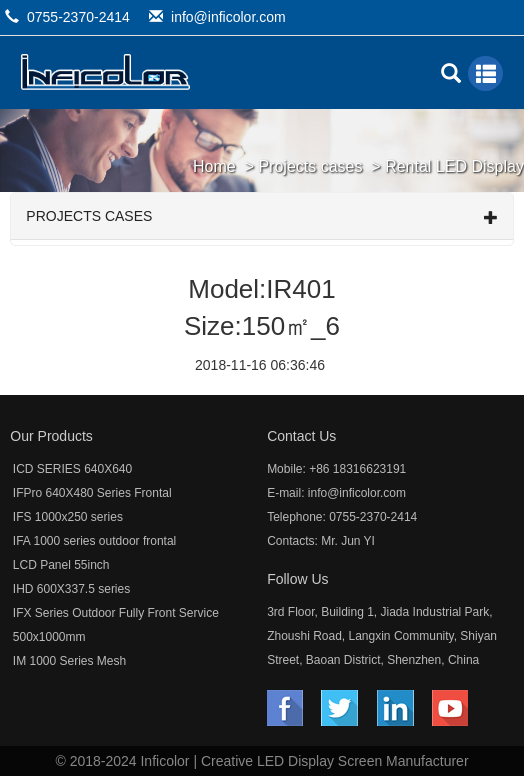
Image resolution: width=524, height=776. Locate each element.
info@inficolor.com (228, 17)
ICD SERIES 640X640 (72, 469)
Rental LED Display (454, 166)
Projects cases (310, 166)
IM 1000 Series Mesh (69, 661)
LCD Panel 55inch (61, 565)
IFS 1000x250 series (68, 517)
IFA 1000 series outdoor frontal (94, 541)
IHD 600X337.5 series (71, 589)
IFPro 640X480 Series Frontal (92, 493)
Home (214, 166)
